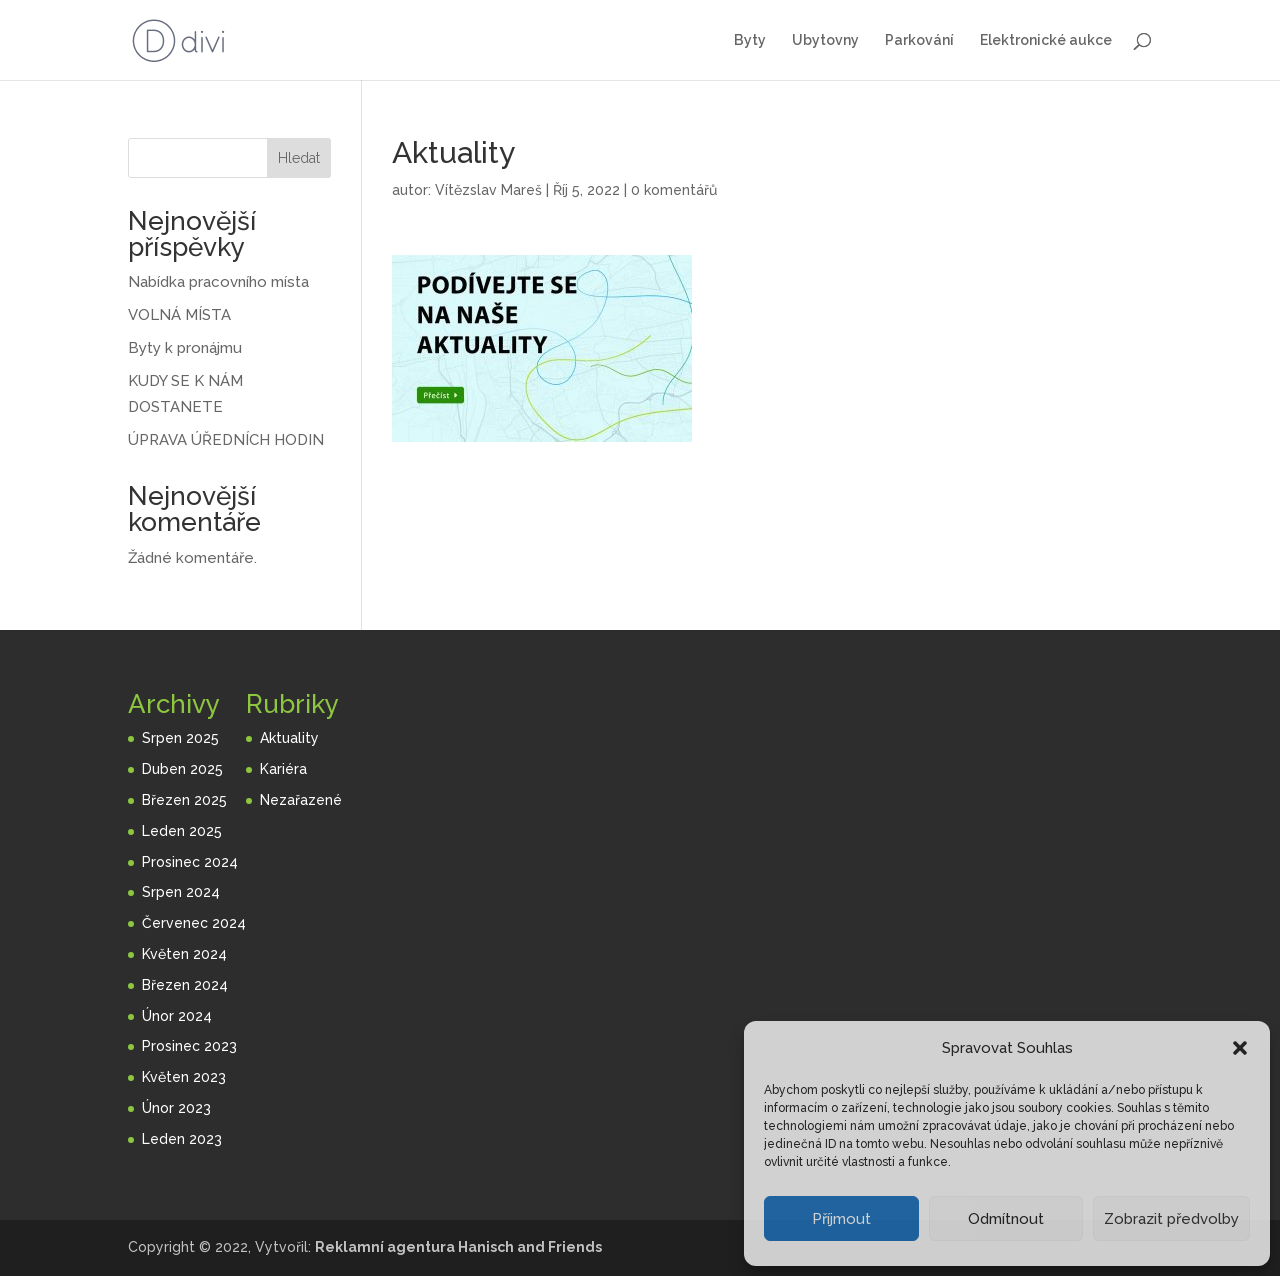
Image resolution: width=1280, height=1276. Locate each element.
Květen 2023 (184, 1077)
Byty (750, 40)
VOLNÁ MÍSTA (179, 315)
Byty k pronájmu (185, 348)
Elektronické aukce (1046, 40)
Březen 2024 (185, 985)
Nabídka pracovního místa (218, 282)
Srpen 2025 (180, 738)
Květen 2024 (184, 954)
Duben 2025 (182, 769)
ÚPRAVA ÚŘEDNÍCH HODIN (226, 440)
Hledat (299, 158)
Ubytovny (825, 40)
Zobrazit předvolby (1171, 1219)
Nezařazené (301, 800)
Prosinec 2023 (189, 1046)
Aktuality (289, 738)
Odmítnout (1006, 1219)
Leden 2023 (182, 1139)
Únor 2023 (176, 1108)
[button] (1240, 1048)
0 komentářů (674, 190)
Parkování (919, 40)
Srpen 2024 (181, 892)
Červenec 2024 (194, 923)
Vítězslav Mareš (488, 190)
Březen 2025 (184, 800)
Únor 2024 (177, 1016)
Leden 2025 (182, 831)
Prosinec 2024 (190, 862)
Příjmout (841, 1219)
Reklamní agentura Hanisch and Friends (458, 1247)
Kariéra (283, 769)
